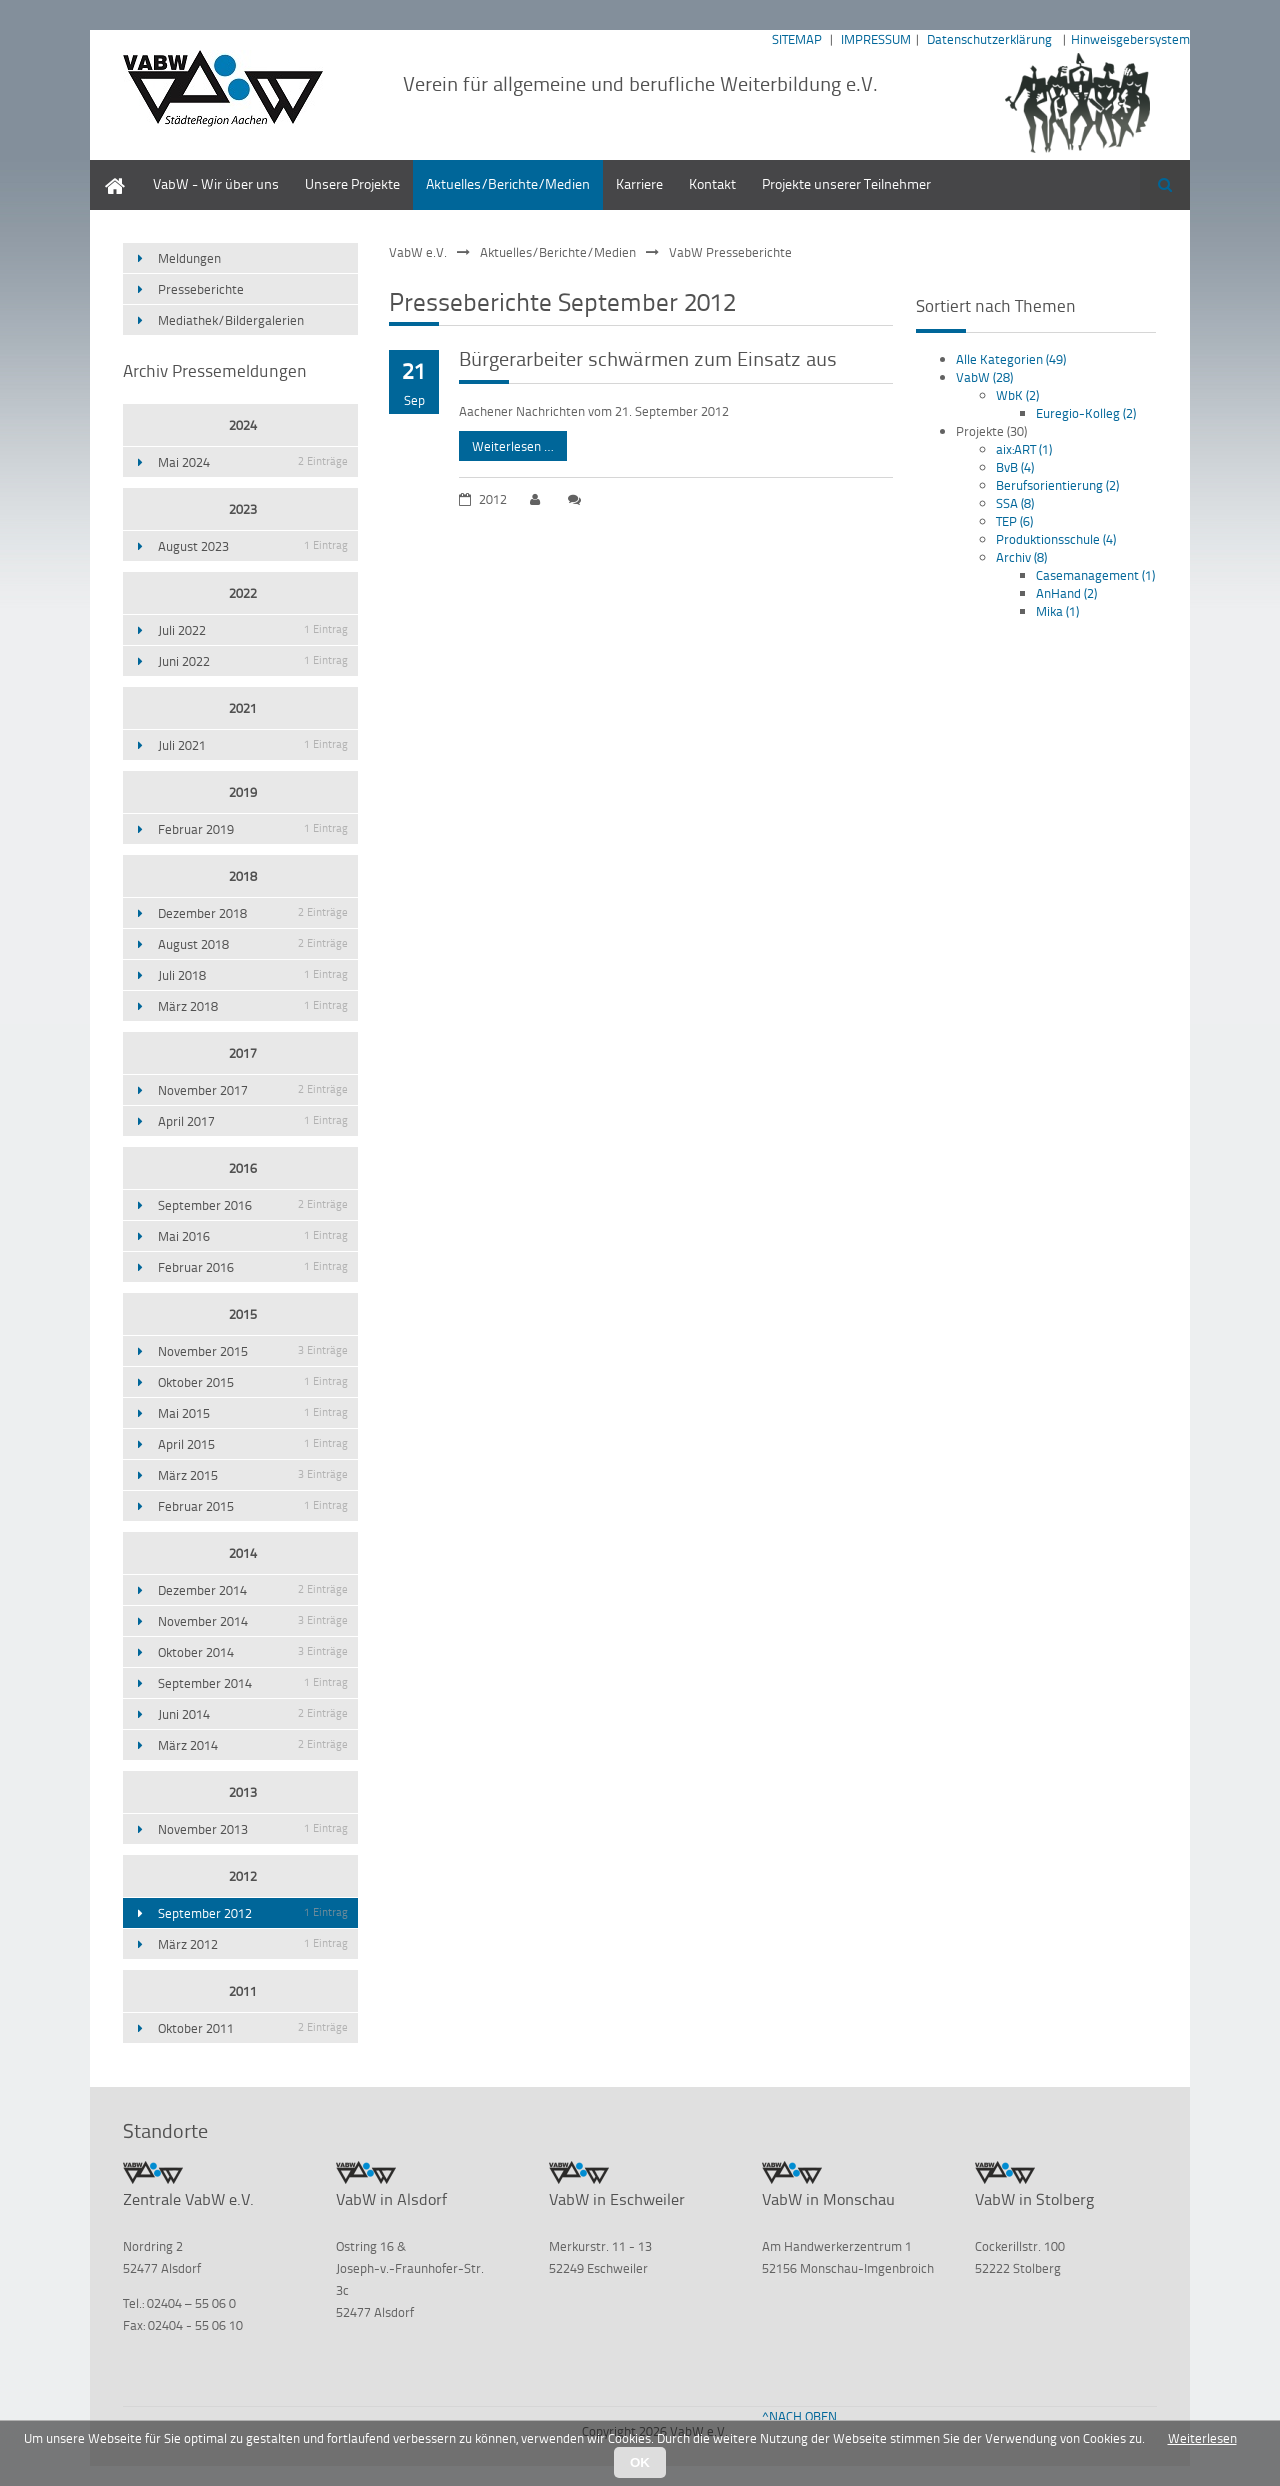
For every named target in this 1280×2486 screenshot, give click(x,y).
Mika (1057, 611)
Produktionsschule (1056, 539)
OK (640, 2462)
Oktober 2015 (253, 1382)
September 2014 (253, 1683)
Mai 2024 (253, 462)
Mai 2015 (253, 1413)
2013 (243, 1792)
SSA (1015, 503)
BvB (1015, 467)
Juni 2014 (253, 1714)
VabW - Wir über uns (216, 183)
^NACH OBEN (799, 2416)
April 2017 (253, 1121)
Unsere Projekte (352, 183)
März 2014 (253, 1745)
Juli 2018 (253, 975)
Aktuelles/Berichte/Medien (508, 183)
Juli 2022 (253, 630)
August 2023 (253, 546)
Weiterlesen (1202, 2438)
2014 (243, 1553)
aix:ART (1024, 449)
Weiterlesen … (506, 443)
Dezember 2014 (253, 1590)
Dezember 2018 (253, 913)
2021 (243, 708)
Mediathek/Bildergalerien (231, 320)
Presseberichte (201, 289)
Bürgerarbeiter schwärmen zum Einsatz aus (648, 358)
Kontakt (712, 183)
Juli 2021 (253, 745)
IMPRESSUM (876, 39)
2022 (243, 593)
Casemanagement (1095, 575)
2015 (243, 1314)
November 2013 (253, 1829)
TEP (1014, 521)
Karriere (639, 183)
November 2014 (253, 1621)
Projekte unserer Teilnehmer (846, 183)
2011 (243, 1991)
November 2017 (253, 1090)
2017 (243, 1053)
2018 (243, 876)
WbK (1017, 395)
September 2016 (253, 1205)
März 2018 (253, 1006)
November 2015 (253, 1351)
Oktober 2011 (253, 2028)
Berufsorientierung (1057, 485)
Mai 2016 (253, 1236)
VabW (984, 377)
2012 (243, 1876)
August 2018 (253, 944)
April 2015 (253, 1444)
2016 (243, 1168)
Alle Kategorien (1011, 359)
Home (108, 169)
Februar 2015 (253, 1506)
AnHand (1066, 593)
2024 (243, 425)
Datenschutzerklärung (989, 39)
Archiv (1021, 557)
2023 (243, 509)
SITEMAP (797, 39)
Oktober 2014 (253, 1652)
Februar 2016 (253, 1267)
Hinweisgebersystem (1130, 39)
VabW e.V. (418, 252)
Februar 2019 (253, 829)
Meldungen (189, 258)
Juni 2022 (253, 661)
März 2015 (253, 1475)
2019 (243, 792)
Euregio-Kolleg (1086, 413)
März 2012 (253, 1944)
